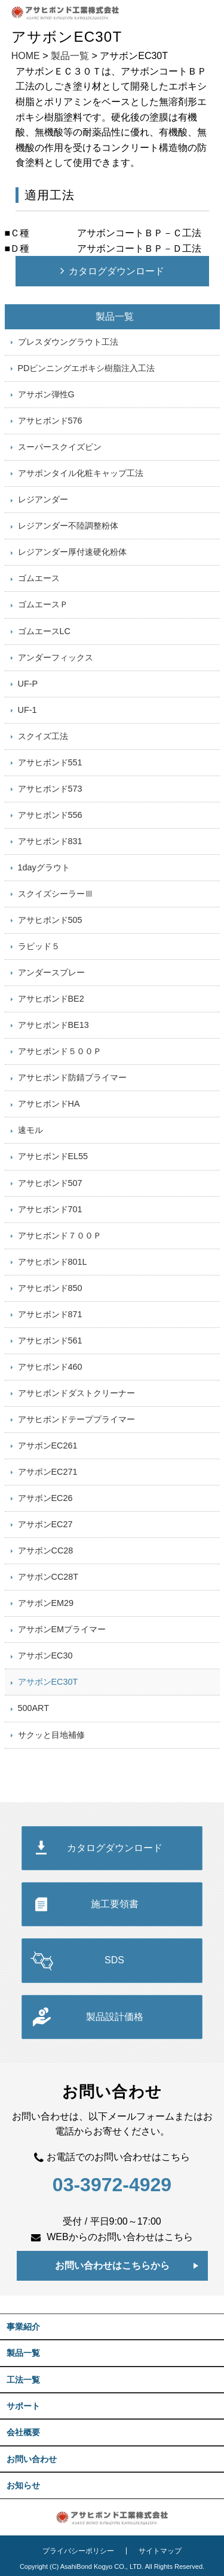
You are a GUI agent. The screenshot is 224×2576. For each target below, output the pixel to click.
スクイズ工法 (43, 736)
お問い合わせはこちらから (112, 2265)
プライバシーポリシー (78, 2551)
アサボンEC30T (48, 1682)
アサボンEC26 (45, 1498)
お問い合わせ (32, 2459)
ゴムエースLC (44, 631)
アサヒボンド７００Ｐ (60, 1235)
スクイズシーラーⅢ (55, 893)
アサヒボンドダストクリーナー (76, 1393)
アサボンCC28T (48, 1577)
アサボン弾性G (46, 394)
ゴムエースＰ (43, 604)
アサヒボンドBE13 (53, 1025)
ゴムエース (39, 578)
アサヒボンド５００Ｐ (60, 1051)
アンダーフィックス (55, 657)
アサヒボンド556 (50, 815)
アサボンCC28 (45, 1550)
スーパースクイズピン (60, 447)
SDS (114, 1960)
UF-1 (27, 710)
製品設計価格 (114, 2017)
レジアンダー (43, 499)
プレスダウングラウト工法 (68, 342)
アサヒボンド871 (50, 1314)
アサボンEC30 (45, 1655)
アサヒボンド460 (50, 1367)
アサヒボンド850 (50, 1288)
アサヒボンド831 (50, 841)
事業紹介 (23, 2326)
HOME (25, 56)
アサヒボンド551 (50, 762)
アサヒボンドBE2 (51, 998)
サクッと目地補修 (51, 1735)
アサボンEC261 (48, 1445)
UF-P (28, 683)
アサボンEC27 (45, 1524)
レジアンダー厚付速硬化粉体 (72, 552)
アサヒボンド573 (50, 788)
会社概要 (23, 2432)
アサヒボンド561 (50, 1340)
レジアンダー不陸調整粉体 (68, 525)
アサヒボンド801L (52, 1262)
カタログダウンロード (116, 271)
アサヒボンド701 (50, 1209)
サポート (23, 2406)
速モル (30, 1130)
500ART (34, 1708)
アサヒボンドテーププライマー (76, 1419)
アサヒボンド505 (50, 920)
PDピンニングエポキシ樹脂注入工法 (86, 368)
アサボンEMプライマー (62, 1629)
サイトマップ (160, 2551)
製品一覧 (70, 56)
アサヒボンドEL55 (53, 1156)
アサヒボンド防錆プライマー (72, 1077)
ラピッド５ (39, 946)
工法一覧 (23, 2380)
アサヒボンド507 (50, 1183)
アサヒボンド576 (50, 420)
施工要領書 (115, 1904)
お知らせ (23, 2485)
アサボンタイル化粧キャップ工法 (80, 473)
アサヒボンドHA (49, 1103)
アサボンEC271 (48, 1472)
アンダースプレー (51, 972)
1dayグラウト (44, 867)
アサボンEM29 (46, 1603)
